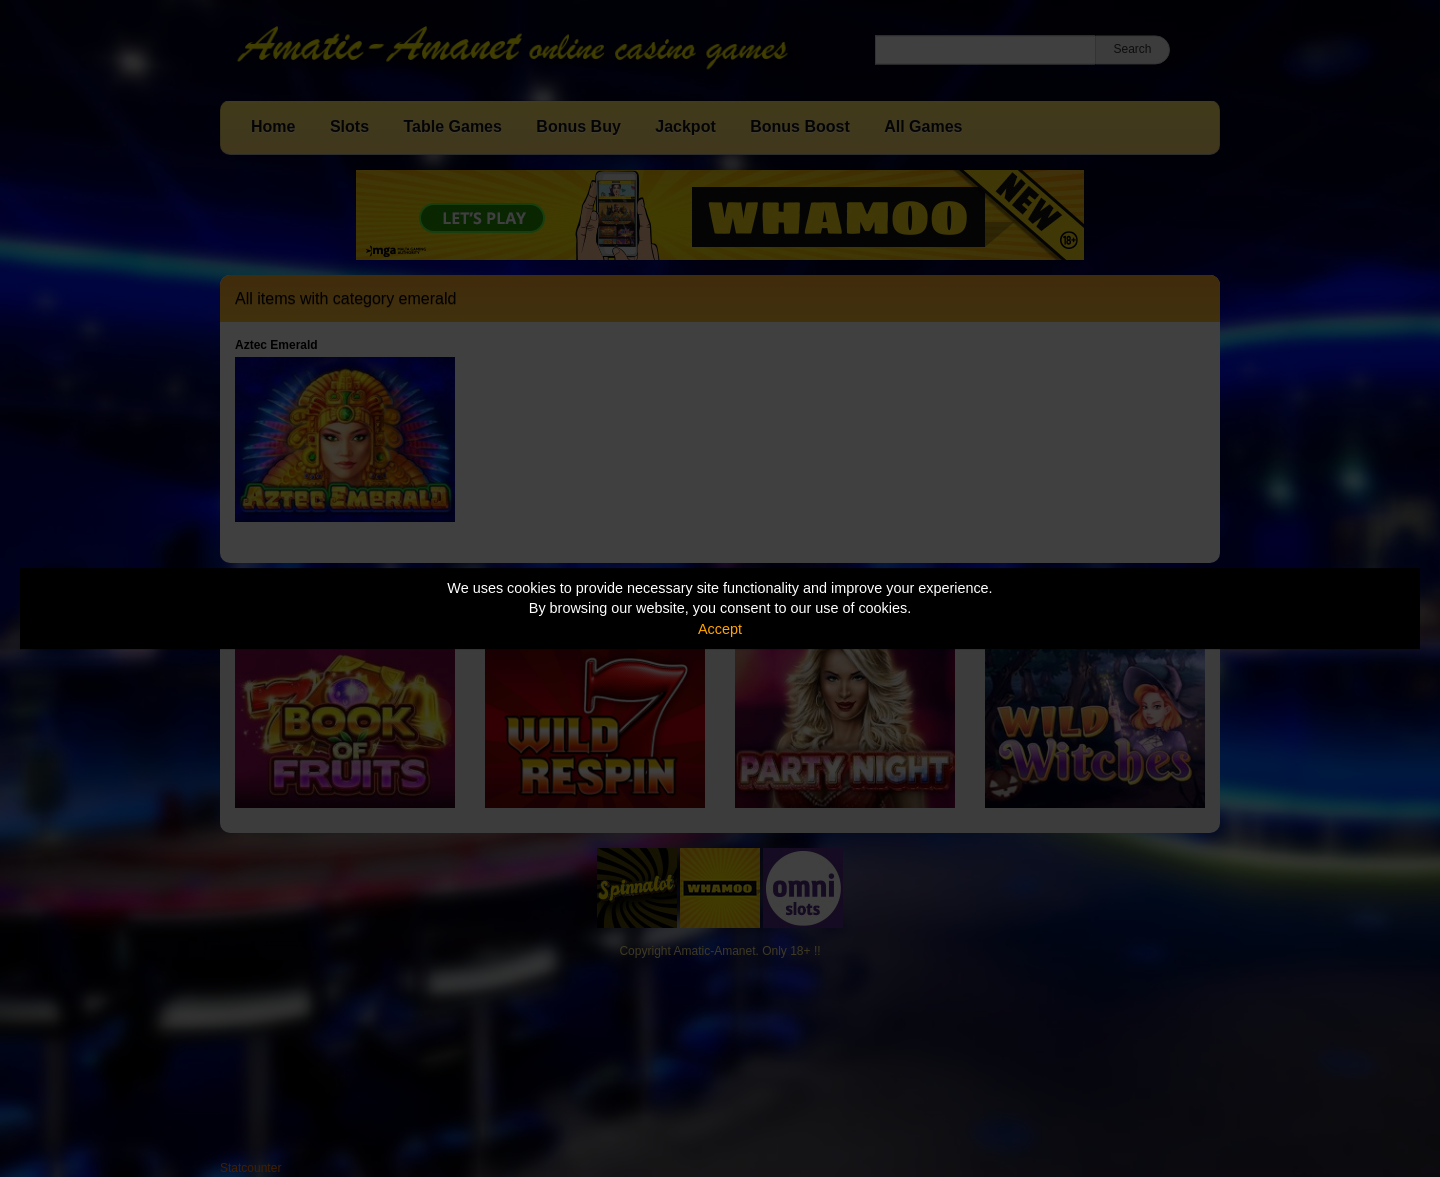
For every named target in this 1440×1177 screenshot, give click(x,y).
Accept (720, 629)
